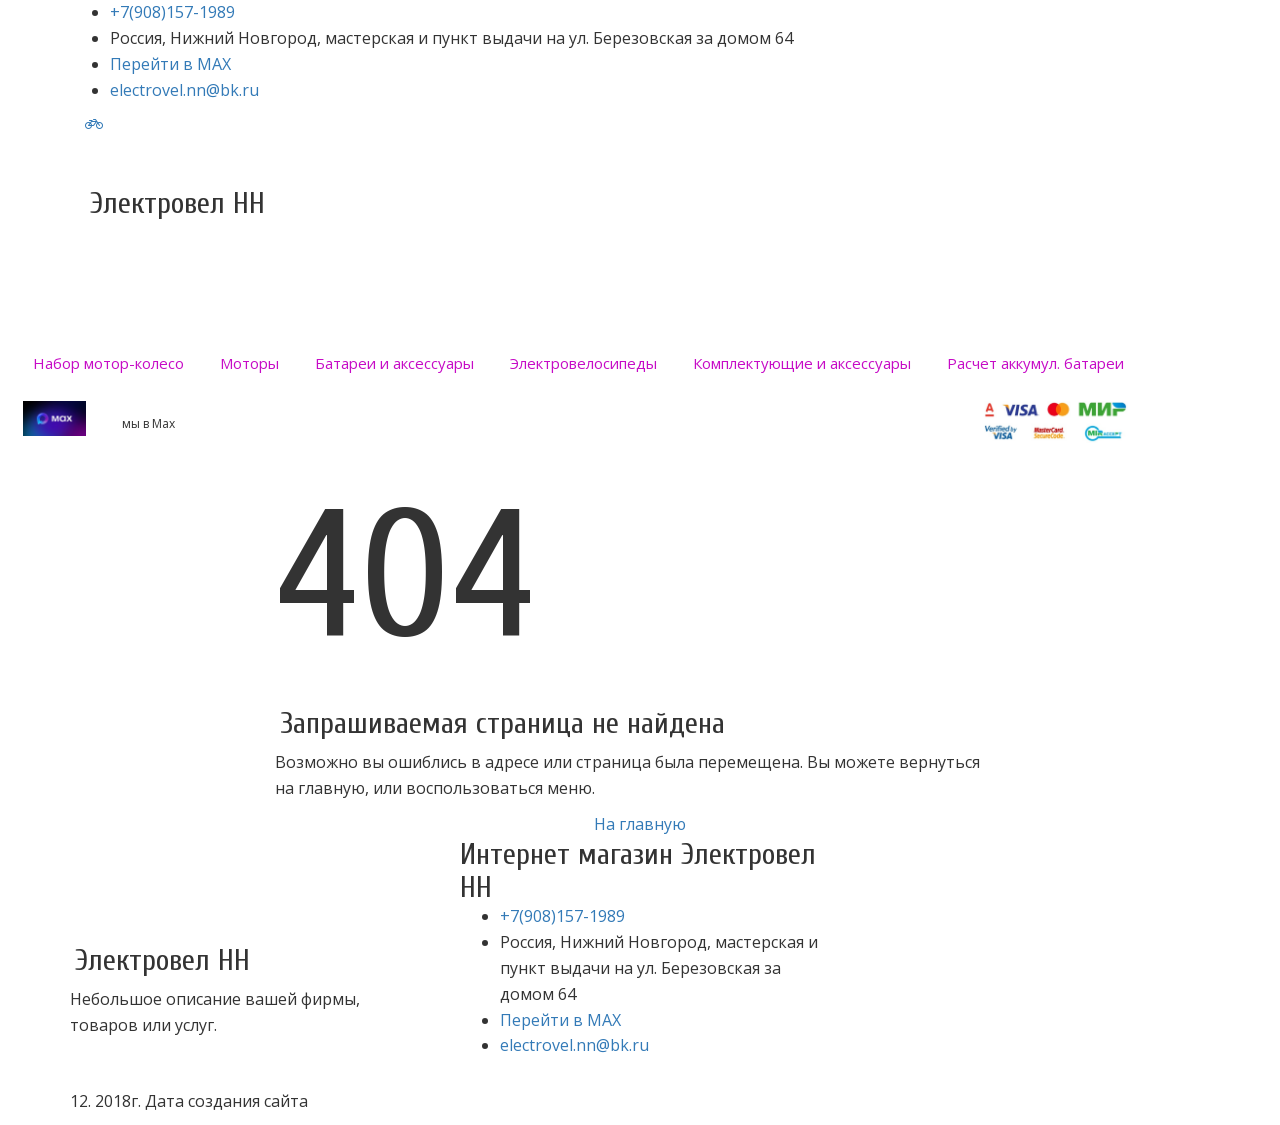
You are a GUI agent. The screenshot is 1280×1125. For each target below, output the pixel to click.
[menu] (640, 363)
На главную (640, 824)
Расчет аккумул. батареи (1035, 363)
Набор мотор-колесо (108, 363)
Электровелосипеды (583, 363)
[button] (249, 363)
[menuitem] (108, 363)
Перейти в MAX (170, 64)
